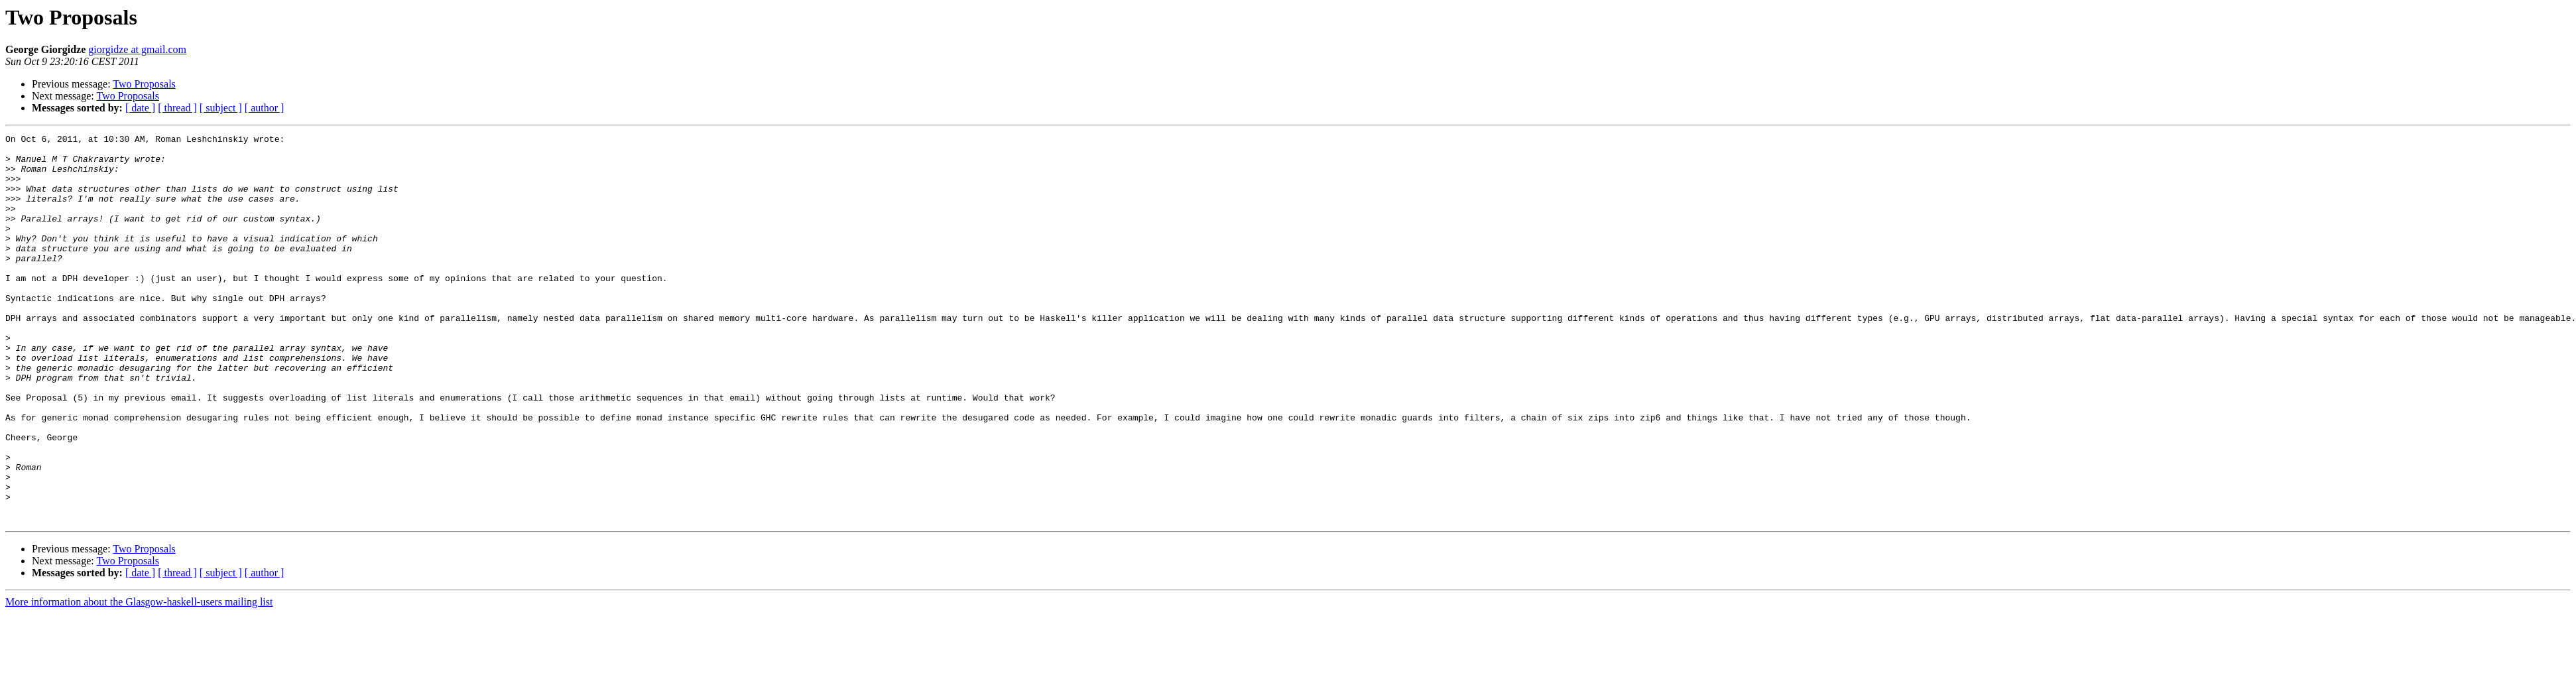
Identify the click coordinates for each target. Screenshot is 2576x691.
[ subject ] (221, 107)
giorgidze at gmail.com (137, 49)
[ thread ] (177, 107)
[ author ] (264, 107)
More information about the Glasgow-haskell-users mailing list (139, 679)
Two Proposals (144, 84)
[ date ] (140, 107)
